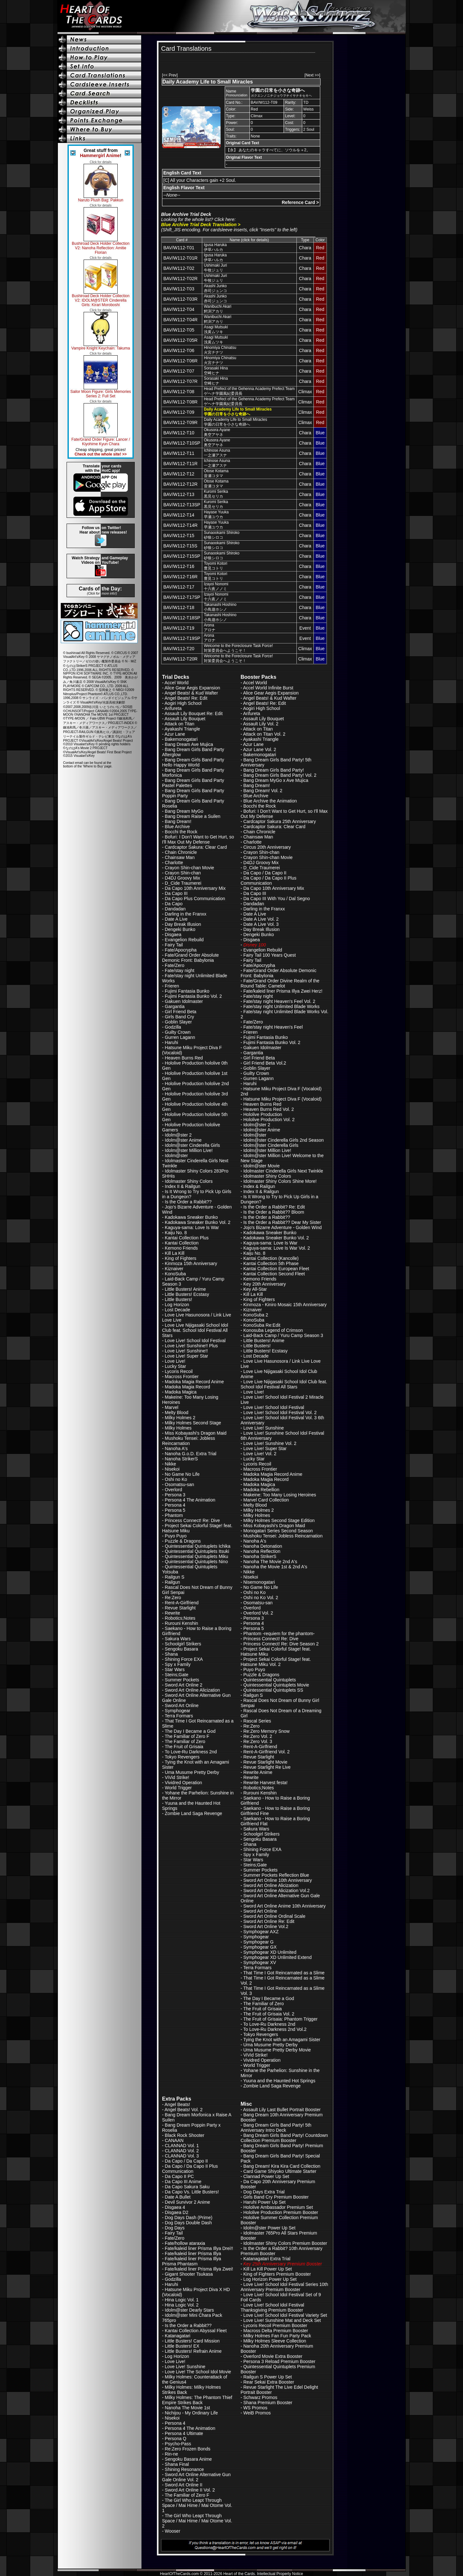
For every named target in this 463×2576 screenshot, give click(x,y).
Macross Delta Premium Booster (275, 2330)
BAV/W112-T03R (180, 299)
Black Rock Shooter (184, 2135)
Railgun (172, 1582)
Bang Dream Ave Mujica (189, 744)
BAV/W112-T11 (178, 453)
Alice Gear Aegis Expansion (192, 687)
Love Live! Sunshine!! (186, 1350)
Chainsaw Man (180, 857)
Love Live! (175, 1361)
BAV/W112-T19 (178, 628)
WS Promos (255, 2407)
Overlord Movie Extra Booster (273, 2356)
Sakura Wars (178, 1638)
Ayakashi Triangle (182, 728)
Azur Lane (175, 734)
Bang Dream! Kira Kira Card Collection (282, 2166)
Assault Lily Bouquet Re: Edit (194, 713)
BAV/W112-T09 (178, 412)
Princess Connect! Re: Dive (192, 1520)
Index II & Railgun (183, 1186)
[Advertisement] (236, 62)
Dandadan (175, 908)
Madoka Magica (181, 1391)
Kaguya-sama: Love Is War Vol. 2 (276, 1248)
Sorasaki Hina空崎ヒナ (216, 370)
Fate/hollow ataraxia (185, 2243)
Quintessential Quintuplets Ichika (198, 1546)
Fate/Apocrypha (181, 949)
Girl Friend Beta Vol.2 (264, 1063)
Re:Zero (173, 1597)
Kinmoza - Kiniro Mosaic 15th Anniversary (285, 1304)
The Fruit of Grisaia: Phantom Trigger (280, 2019)
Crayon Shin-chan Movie (189, 867)
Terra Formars (179, 1715)
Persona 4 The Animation (190, 1499)
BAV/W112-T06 (178, 350)
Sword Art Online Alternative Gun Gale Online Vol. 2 (196, 2477)
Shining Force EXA (184, 1659)
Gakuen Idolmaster (184, 1001)
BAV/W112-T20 (178, 648)
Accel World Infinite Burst (268, 687)
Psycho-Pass (178, 2443)
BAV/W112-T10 (178, 432)
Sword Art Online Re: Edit (269, 1921)
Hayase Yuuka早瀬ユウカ (216, 514)
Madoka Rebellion (261, 1489)
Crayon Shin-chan (183, 872)
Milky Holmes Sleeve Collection (274, 2340)
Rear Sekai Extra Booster (268, 2382)
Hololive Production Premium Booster (280, 2212)
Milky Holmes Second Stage (193, 1422)
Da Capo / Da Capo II (264, 872)
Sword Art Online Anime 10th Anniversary (284, 1905)
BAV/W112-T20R (180, 658)
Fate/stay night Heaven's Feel (273, 1027)
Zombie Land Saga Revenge (193, 1813)
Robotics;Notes (180, 1618)
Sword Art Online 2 (184, 1684)
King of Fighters (180, 1258)
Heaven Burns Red (184, 1057)
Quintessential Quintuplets (269, 1679)
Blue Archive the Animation (270, 800)
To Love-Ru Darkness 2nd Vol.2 (274, 2029)
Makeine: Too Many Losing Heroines (279, 1494)
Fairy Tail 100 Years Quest (269, 955)
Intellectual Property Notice (280, 2574)
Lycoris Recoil (179, 1371)
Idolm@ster (176, 1155)
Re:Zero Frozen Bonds (188, 2448)
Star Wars (175, 1669)
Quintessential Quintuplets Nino (196, 1561)
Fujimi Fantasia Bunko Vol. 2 (193, 996)
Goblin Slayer (178, 1021)
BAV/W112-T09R (180, 422)
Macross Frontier (182, 1376)
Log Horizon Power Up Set (270, 2279)
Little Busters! (178, 1299)
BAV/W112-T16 (178, 566)
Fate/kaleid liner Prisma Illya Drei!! (199, 2248)
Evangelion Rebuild (184, 939)
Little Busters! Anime (185, 1289)
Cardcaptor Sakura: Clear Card (196, 847)
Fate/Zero (175, 965)
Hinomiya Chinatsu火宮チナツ (220, 350)
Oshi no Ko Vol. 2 (260, 1597)
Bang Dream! (178, 821)
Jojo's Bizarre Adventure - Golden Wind (282, 1227)
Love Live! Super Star (186, 1356)
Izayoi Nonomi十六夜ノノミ (216, 586)
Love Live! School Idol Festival (195, 1340)
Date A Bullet (178, 2197)
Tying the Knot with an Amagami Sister (281, 2039)
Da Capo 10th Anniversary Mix (195, 888)
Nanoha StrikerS (181, 1458)
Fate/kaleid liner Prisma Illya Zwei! (199, 2268)
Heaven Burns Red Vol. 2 (268, 1109)
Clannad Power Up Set (266, 2176)
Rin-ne (171, 2453)
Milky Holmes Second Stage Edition (279, 1520)
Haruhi (171, 1042)
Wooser (172, 2531)
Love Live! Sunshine (263, 1427)
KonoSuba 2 (255, 1314)
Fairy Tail (174, 944)
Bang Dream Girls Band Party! (273, 770)
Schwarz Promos (260, 2397)
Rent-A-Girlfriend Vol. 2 (266, 1751)
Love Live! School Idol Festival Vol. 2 (280, 1412)
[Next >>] (312, 75)
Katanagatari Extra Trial (266, 2258)
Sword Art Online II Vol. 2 (190, 2489)
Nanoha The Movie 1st (187, 2407)
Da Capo (174, 903)
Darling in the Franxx (185, 913)
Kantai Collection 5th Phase (271, 1263)
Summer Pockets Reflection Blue (276, 1875)
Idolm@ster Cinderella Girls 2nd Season (283, 1140)
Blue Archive (177, 826)
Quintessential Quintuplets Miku (196, 1556)
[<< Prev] (170, 75)
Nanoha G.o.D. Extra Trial (190, 1453)
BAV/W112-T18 (178, 607)
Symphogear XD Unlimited (269, 1952)
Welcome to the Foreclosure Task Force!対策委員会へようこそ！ (238, 648)
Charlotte (174, 862)
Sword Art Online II (184, 2484)
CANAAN (174, 2140)
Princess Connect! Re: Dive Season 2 (281, 1643)
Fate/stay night (180, 970)
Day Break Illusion (183, 924)
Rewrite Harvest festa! (265, 1782)
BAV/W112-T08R (180, 401)
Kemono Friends (181, 1248)
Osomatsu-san (179, 1484)
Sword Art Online (182, 1705)
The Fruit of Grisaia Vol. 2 (268, 2013)
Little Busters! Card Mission (192, 2340)
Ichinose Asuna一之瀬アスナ (217, 452)
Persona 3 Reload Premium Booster (279, 2361)
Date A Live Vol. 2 (261, 919)
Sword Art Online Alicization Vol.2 (276, 1890)
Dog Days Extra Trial (264, 2191)
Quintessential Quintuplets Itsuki (197, 1551)
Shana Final (177, 2464)
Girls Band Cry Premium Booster (276, 2197)
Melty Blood (176, 1412)
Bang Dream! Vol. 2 (262, 790)
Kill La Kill (175, 1253)
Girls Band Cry (179, 1016)
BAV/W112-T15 (178, 535)
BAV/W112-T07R (180, 381)
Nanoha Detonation (262, 1546)
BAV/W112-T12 (178, 473)
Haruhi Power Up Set (264, 2202)
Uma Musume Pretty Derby (192, 1772)
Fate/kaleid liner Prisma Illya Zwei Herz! (282, 991)
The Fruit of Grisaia (184, 1746)
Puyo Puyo (176, 1535)
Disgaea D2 (176, 2212)
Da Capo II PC (179, 2176)
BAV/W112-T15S (180, 545)
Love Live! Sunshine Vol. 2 (269, 1443)
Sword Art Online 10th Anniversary (277, 1880)
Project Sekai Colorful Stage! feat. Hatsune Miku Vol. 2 (276, 1662)
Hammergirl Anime (100, 155)
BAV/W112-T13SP (181, 504)
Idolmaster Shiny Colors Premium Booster (285, 2243)
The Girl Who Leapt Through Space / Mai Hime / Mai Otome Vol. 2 (197, 2520)
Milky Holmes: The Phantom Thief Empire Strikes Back (197, 2400)
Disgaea (173, 934)
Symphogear (177, 1710)
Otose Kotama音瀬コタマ (216, 473)
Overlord (173, 1489)
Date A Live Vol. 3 (261, 924)
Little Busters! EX (182, 2346)
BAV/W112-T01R (180, 258)
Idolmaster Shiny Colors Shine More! (280, 1181)
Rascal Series (257, 1720)
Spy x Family (178, 1664)
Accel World (176, 682)
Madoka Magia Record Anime (194, 1381)
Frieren (172, 985)
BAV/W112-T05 (178, 329)
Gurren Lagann (180, 1037)
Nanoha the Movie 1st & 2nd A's (275, 1566)
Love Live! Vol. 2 (260, 1453)
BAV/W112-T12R (180, 484)
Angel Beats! (177, 2104)
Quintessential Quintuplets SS (273, 1690)
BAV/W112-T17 (178, 586)
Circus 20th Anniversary (267, 847)
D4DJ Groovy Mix (182, 878)
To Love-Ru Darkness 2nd (191, 1751)
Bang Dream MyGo (184, 811)
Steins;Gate (176, 1674)
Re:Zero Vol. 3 (257, 1741)
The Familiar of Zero (185, 1741)
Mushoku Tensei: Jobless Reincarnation (188, 1441)
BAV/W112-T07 (178, 371)
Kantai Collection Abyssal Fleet (196, 2330)
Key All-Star (255, 1289)
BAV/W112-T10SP (181, 443)
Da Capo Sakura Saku (187, 2186)
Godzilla (173, 1027)
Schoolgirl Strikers (183, 1643)
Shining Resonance (184, 2469)
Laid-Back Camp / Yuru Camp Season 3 (283, 1335)
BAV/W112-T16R (180, 576)
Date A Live (176, 919)
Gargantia (175, 1006)
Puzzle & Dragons (183, 1541)
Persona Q (175, 2438)
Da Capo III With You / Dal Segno (276, 898)
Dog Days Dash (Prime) (189, 2217)
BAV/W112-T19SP (181, 638)
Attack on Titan (180, 723)
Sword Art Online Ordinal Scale (274, 1916)
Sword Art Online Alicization (192, 1690)
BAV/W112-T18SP (181, 617)
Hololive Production (262, 1114)
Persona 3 (175, 1494)
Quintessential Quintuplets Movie (276, 1684)
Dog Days (175, 2227)
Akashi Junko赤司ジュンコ (215, 288)
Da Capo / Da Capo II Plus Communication (268, 880)
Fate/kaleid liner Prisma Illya (193, 2253)
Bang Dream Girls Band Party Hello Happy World (193, 762)
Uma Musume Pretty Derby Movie (277, 2049)
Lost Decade (177, 1309)
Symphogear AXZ (261, 1931)
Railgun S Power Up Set (267, 2376)
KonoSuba (175, 1273)
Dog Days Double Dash (188, 2222)
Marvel (171, 1407)
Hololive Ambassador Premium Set (278, 2207)
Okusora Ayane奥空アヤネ (217, 432)
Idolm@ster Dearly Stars (189, 2310)
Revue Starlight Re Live (267, 1767)
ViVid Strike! (177, 1777)
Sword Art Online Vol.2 (265, 1926)
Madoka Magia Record (187, 1386)
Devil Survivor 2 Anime (187, 2202)
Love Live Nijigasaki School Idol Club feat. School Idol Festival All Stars (195, 1330)
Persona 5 (175, 1510)
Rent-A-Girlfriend (182, 1602)
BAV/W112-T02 (178, 268)
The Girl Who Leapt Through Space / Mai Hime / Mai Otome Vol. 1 (197, 2505)
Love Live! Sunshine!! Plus (191, 1345)
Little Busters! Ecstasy (187, 1294)
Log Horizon (177, 1304)
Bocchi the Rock (181, 831)
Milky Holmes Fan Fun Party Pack (277, 2335)
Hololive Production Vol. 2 (269, 1119)
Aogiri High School (183, 703)
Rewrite (172, 1613)
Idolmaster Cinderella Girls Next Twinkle (283, 1170)
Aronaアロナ (209, 627)
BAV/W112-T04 (178, 309)
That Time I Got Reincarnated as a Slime (283, 1972)
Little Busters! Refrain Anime (193, 2351)
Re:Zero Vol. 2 (257, 1736)
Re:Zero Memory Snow (266, 1731)
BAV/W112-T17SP (181, 597)
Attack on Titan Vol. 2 (264, 734)
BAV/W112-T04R (180, 319)
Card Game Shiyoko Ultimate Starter (279, 2171)
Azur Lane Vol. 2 (259, 749)
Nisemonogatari (259, 1582)
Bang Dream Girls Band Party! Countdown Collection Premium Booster (284, 2138)
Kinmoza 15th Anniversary (191, 1263)
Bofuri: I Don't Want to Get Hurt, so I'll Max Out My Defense (198, 839)
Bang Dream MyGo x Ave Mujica (275, 780)
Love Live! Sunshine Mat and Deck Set (282, 2320)
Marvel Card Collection (266, 1499)
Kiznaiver (174, 1268)
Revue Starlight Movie (265, 1762)
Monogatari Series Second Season (278, 1530)
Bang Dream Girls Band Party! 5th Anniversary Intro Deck (276, 2127)
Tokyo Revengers (182, 1756)
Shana (171, 1654)
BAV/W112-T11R (180, 463)
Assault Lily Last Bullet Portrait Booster (282, 2109)
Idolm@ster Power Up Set (269, 2227)
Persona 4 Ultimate (184, 2433)
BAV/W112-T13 (178, 494)
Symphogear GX (260, 1947)
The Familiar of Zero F (187, 1736)
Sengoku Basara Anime (188, 2459)
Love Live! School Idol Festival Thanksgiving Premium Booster (272, 2307)
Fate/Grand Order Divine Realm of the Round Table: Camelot (280, 983)
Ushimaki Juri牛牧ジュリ (215, 267)
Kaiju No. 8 (176, 1232)
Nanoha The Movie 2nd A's (270, 1561)
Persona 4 (175, 1505)
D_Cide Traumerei (183, 883)
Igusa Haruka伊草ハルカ (215, 247)
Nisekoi (172, 1469)
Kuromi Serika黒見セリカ (216, 494)
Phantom (174, 1515)
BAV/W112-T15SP (181, 556)
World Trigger (178, 1787)
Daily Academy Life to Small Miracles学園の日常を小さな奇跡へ (235, 422)
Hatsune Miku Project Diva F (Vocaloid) (282, 1099)
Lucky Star (175, 1366)
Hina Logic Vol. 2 (182, 2304)
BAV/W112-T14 (178, 515)
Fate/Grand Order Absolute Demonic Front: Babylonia (190, 957)
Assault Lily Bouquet (185, 718)
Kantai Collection (182, 1242)
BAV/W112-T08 (178, 391)
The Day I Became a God (190, 1731)
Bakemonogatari (181, 739)
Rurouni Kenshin (181, 1623)
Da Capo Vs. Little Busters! (192, 2191)
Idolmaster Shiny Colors (189, 1181)
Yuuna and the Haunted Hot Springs (279, 2080)
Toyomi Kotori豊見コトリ (215, 566)
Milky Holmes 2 (180, 1417)
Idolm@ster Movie (261, 1165)
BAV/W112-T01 (178, 247)
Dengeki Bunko (180, 929)
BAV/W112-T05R (180, 340)
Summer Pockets (182, 1679)
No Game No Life (182, 1474)
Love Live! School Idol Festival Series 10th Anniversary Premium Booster (284, 2287)
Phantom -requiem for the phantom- (279, 1633)
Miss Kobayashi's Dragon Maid (196, 1433)
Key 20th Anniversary (264, 1284)
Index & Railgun (259, 1186)
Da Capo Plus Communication (195, 898)
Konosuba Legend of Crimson (273, 1330)
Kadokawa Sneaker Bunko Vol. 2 (198, 1222)
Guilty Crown (178, 1032)
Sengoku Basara (181, 1648)
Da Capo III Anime (183, 2181)
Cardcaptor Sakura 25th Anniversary (279, 821)
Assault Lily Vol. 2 (260, 723)
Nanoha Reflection (261, 1551)
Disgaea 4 (175, 2207)
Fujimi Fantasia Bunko (187, 991)
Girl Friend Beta (180, 1011)
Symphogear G (258, 1941)
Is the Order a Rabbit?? (188, 1201)
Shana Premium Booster (268, 2402)
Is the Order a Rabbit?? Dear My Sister (282, 1222)
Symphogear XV (259, 1962)
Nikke (170, 1463)
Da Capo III (176, 893)
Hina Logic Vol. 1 (182, 2299)
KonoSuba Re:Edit (261, 1325)
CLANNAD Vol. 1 (182, 2145)
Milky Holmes (178, 1427)
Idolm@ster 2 (178, 1135)
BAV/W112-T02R (180, 278)
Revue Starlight (180, 1607)
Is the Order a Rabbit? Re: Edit (274, 1206)
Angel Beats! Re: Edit (186, 698)
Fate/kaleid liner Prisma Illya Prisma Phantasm (191, 2261)
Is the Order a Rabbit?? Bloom (273, 1212)
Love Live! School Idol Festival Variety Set (285, 2315)
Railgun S (175, 1577)
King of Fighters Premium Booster (277, 2274)
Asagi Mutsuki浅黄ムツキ (216, 329)
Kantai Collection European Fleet (276, 1268)
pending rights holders (114, 744)
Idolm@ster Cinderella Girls (192, 1145)
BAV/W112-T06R (180, 360)
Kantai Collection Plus (187, 1237)
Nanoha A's (176, 1448)
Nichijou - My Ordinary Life (191, 2412)
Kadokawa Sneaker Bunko (191, 1217)
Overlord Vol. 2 (258, 1613)
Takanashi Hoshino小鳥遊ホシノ (220, 607)
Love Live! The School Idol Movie (198, 2371)
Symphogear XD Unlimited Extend (277, 1957)
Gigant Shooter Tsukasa (189, 2274)
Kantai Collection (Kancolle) (271, 1258)
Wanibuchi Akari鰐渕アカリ (218, 309)
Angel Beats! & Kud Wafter (191, 692)
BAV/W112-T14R (180, 525)
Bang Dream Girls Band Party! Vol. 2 (279, 775)
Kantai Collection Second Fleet (274, 1273)
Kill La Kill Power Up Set (267, 2268)
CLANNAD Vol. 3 (182, 2155)
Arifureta (173, 708)
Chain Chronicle (181, 852)
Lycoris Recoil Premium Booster (275, 2325)
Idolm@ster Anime (183, 1140)
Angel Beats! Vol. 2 (184, 2109)
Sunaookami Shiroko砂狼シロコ (222, 535)
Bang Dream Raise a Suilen (193, 816)
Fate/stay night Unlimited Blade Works (281, 1006)
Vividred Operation (183, 1782)
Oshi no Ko (176, 1479)
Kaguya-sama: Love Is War (192, 1227)
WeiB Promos (257, 2412)
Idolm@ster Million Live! (189, 1150)
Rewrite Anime (257, 1772)
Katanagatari (177, 2335)
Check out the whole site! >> (101, 454)
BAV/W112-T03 (178, 288)
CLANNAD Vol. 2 (182, 2150)
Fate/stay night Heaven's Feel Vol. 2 (279, 1001)
